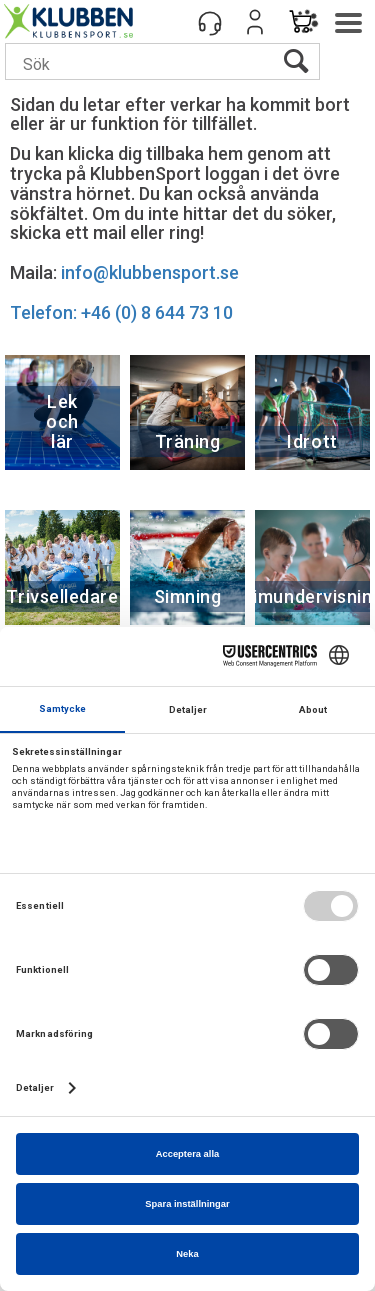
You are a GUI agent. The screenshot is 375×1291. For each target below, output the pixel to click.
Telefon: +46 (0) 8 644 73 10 (121, 312)
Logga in (255, 22)
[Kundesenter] (210, 22)
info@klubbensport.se (150, 272)
